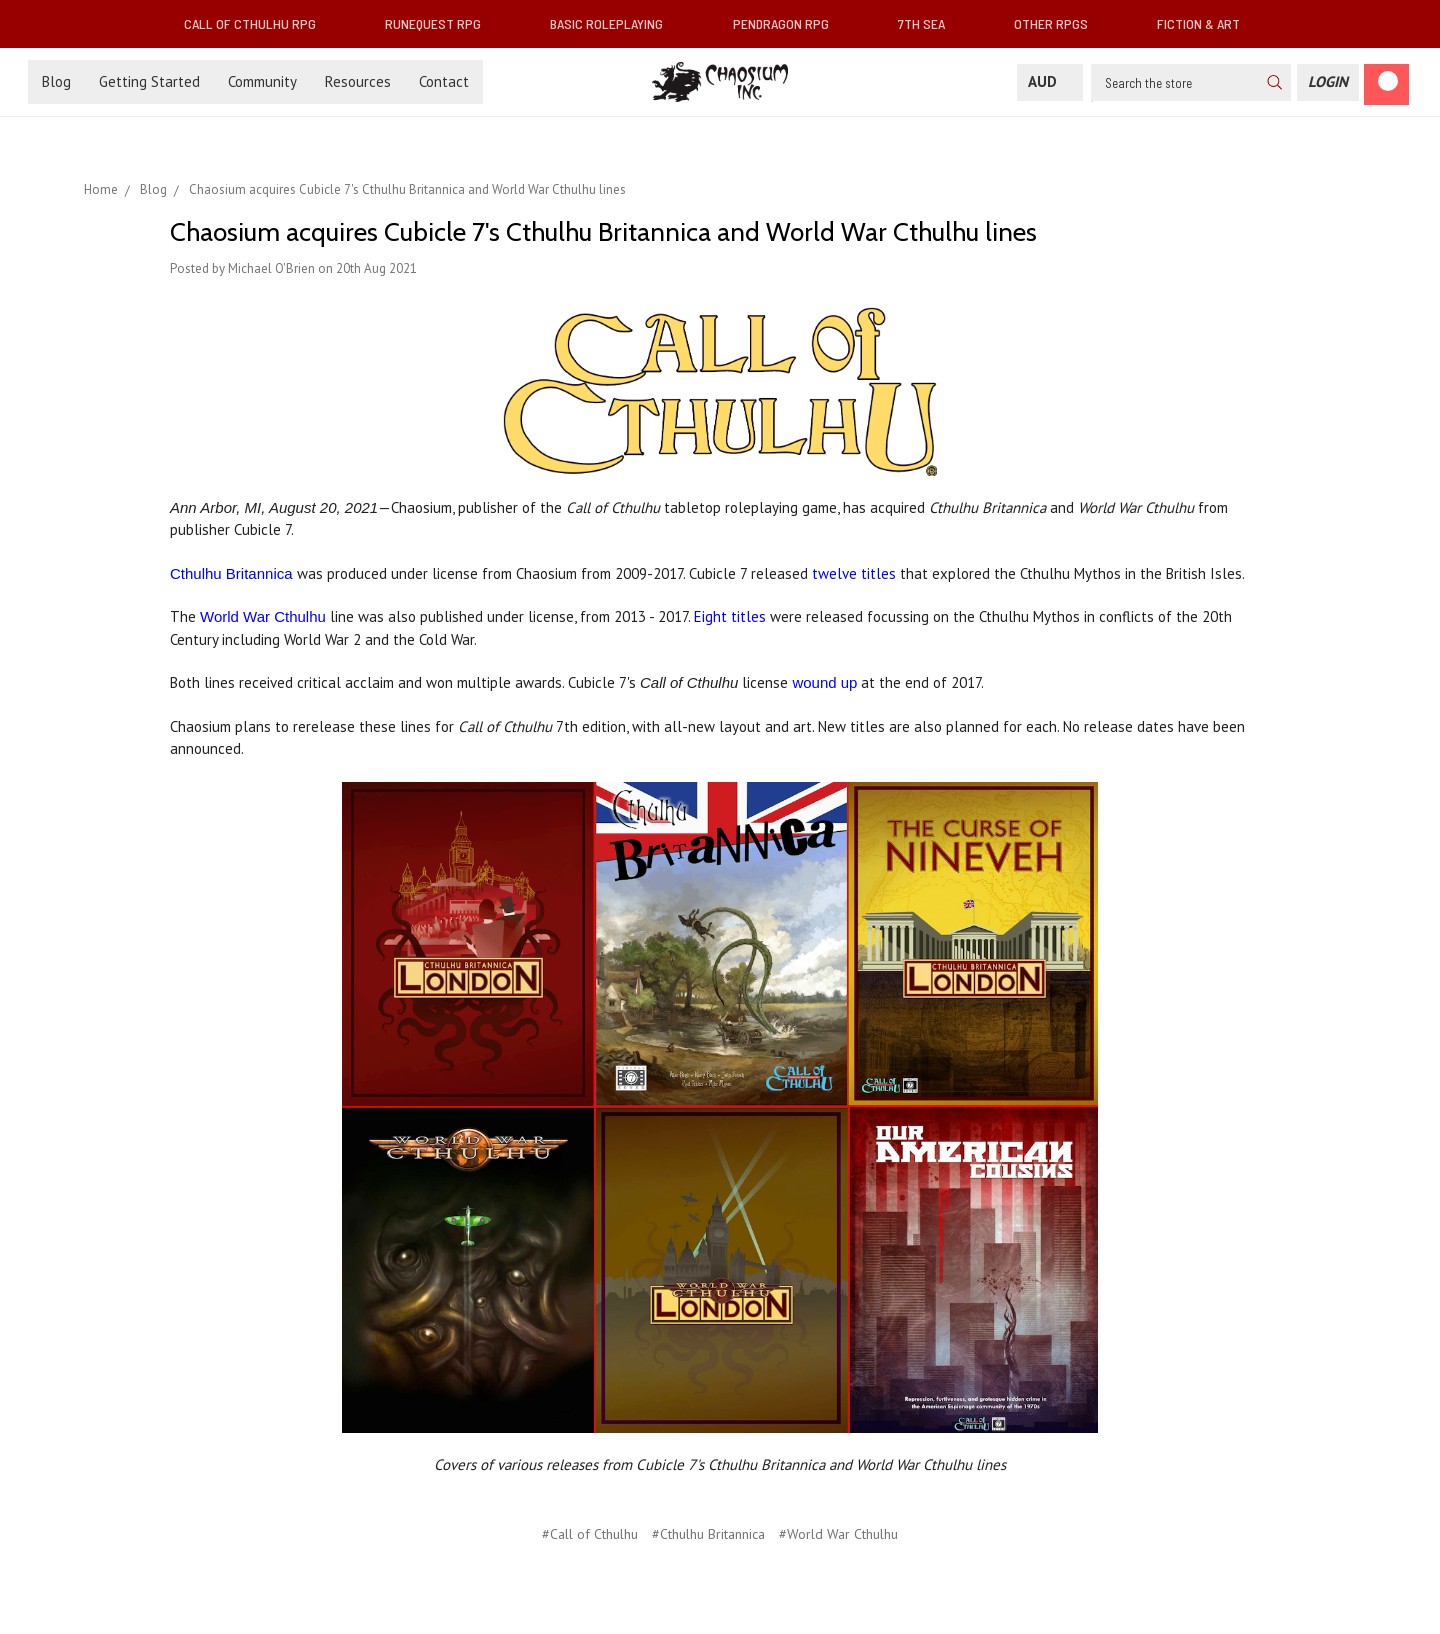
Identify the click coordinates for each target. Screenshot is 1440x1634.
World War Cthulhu (263, 616)
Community (262, 81)
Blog (56, 81)
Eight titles (730, 616)
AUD (1050, 81)
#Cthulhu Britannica (708, 1534)
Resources (358, 81)
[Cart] (1386, 84)
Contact (444, 81)
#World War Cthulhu (838, 1534)
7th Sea (929, 23)
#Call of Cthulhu (590, 1534)
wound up (824, 682)
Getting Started (149, 81)
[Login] (1328, 82)
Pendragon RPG (789, 23)
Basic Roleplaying (614, 23)
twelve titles (854, 573)
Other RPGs (1059, 23)
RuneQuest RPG (441, 23)
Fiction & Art (1206, 23)
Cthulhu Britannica (231, 573)
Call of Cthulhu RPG (258, 23)
